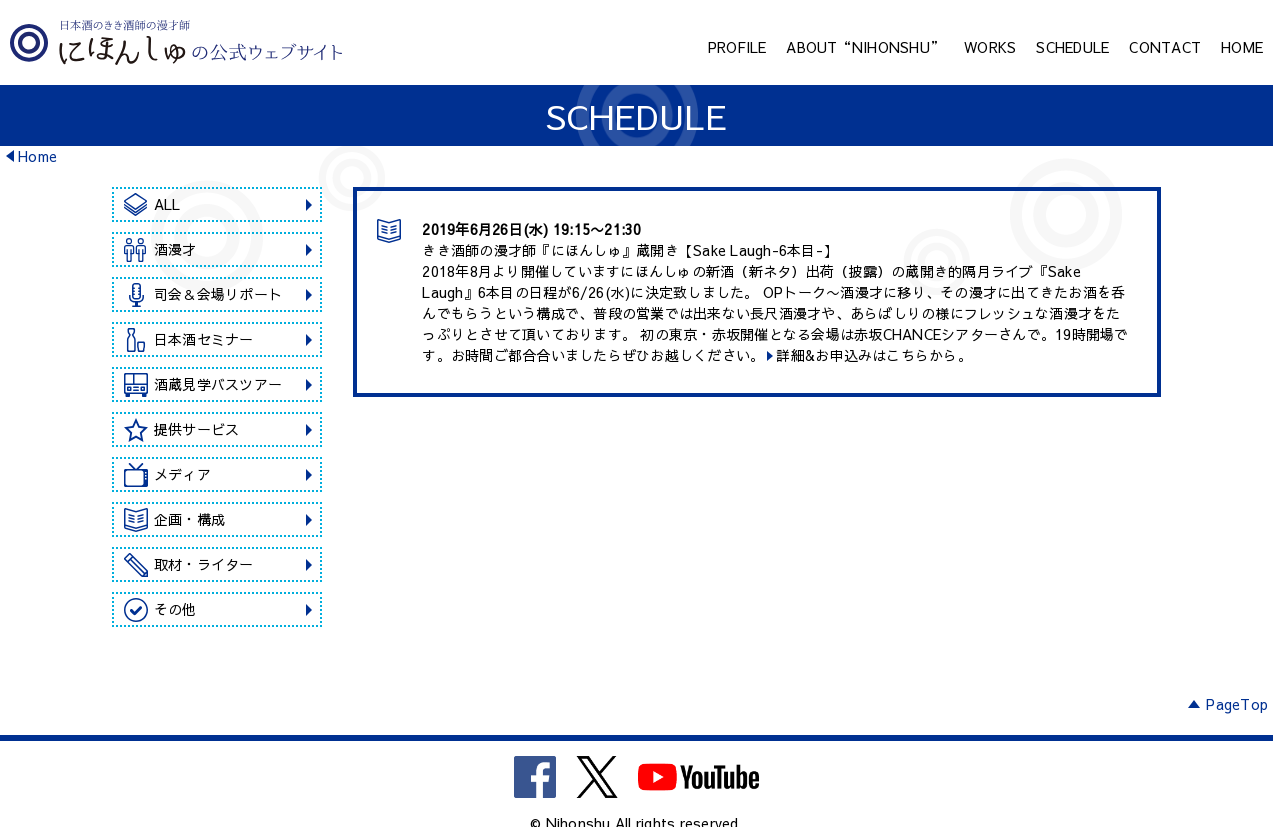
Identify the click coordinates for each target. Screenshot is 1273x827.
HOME (1242, 47)
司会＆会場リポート (218, 294)
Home (37, 156)
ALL (167, 204)
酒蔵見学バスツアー (218, 384)
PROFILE (737, 47)
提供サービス (197, 429)
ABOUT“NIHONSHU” (865, 47)
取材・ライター (204, 564)
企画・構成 (189, 519)
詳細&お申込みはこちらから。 (874, 355)
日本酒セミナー (204, 339)
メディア (182, 474)
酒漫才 (175, 249)
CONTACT (1165, 47)
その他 (175, 609)
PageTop (1237, 704)
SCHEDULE (1072, 47)
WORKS (990, 47)
